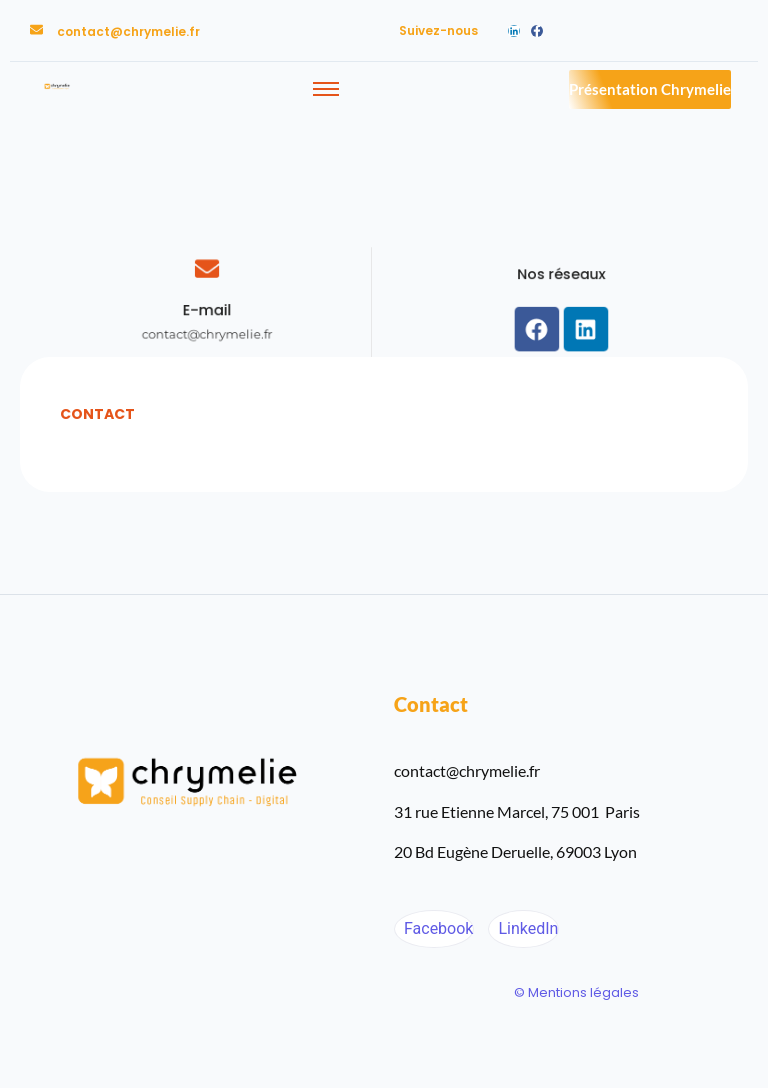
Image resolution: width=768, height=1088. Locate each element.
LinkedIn (526, 928)
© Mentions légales (576, 992)
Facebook (436, 928)
